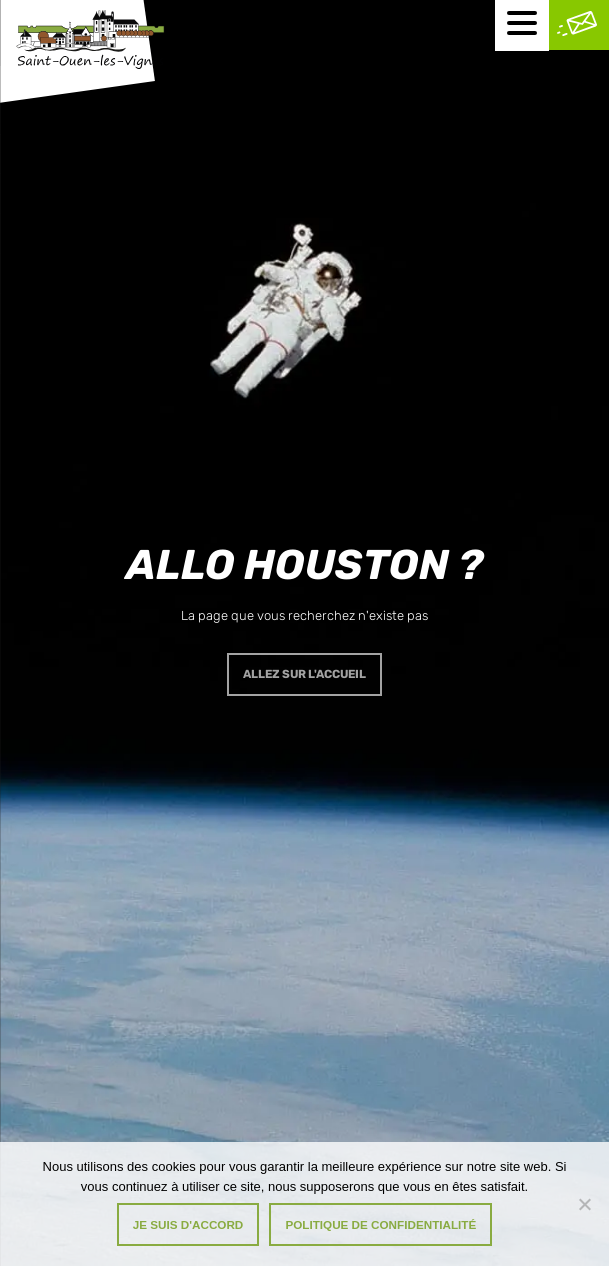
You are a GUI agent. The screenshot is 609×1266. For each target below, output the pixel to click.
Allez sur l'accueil (304, 674)
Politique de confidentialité (380, 1224)
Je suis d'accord (188, 1224)
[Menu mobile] (522, 25)
